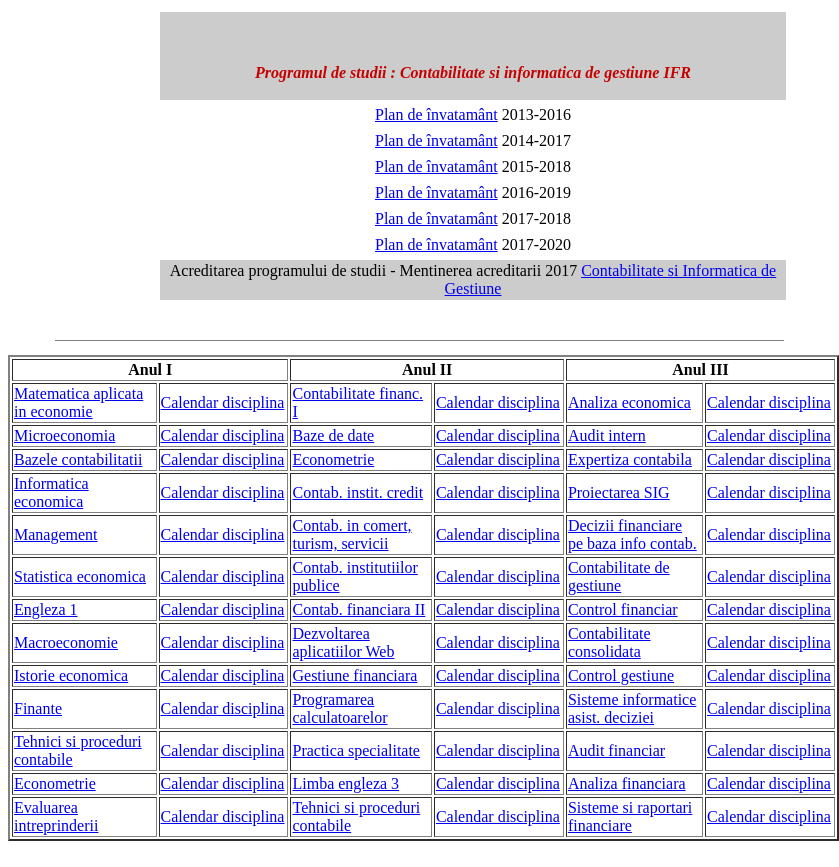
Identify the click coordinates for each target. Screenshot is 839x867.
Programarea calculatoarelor (339, 708)
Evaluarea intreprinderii (56, 816)
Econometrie (333, 459)
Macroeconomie (66, 642)
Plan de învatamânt (436, 114)
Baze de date (333, 435)
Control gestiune (621, 675)
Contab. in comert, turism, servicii (351, 534)
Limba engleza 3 (345, 783)
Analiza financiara (627, 783)
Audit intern (607, 435)
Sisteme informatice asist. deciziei (632, 708)
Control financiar (623, 609)
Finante (38, 708)
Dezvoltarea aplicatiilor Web (343, 642)
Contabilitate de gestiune (619, 576)
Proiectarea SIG (619, 492)
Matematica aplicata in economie (78, 402)
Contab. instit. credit (357, 492)
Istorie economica (71, 675)
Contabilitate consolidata (609, 642)
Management (56, 534)
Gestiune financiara (354, 675)
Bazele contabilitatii (78, 459)
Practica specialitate (355, 750)
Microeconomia (64, 435)
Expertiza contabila (630, 459)
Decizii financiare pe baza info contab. (632, 534)
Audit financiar (616, 750)
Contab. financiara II (358, 609)
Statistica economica (80, 576)
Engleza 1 (46, 609)
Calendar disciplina (223, 402)
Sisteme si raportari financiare (630, 816)
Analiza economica (629, 402)
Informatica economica (51, 492)
